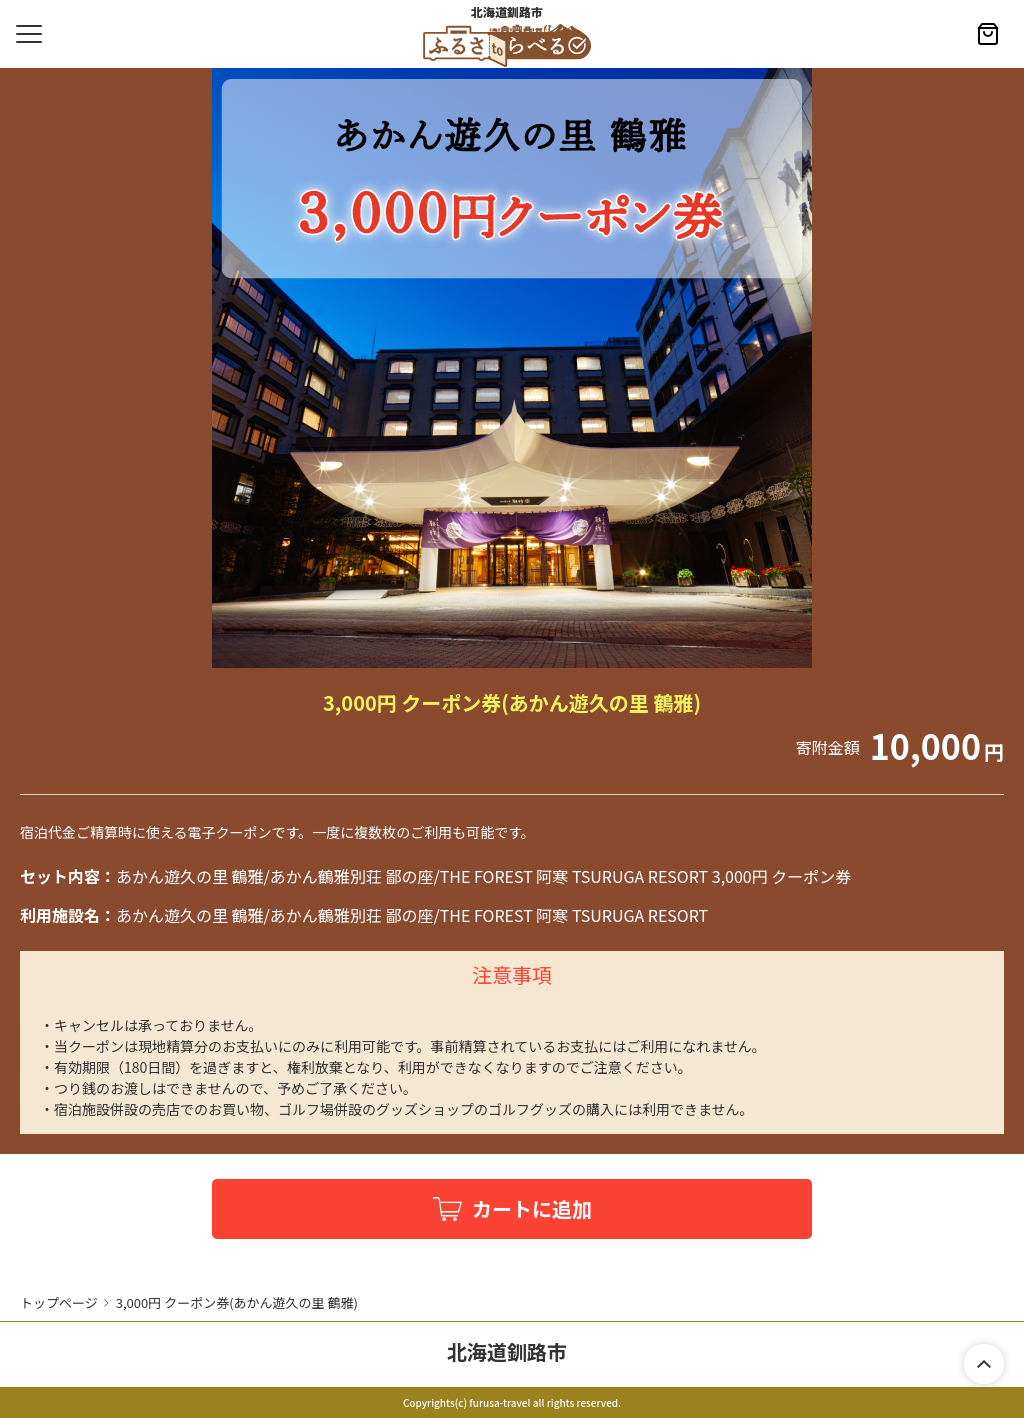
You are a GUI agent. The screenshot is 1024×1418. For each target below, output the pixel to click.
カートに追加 (532, 1208)
